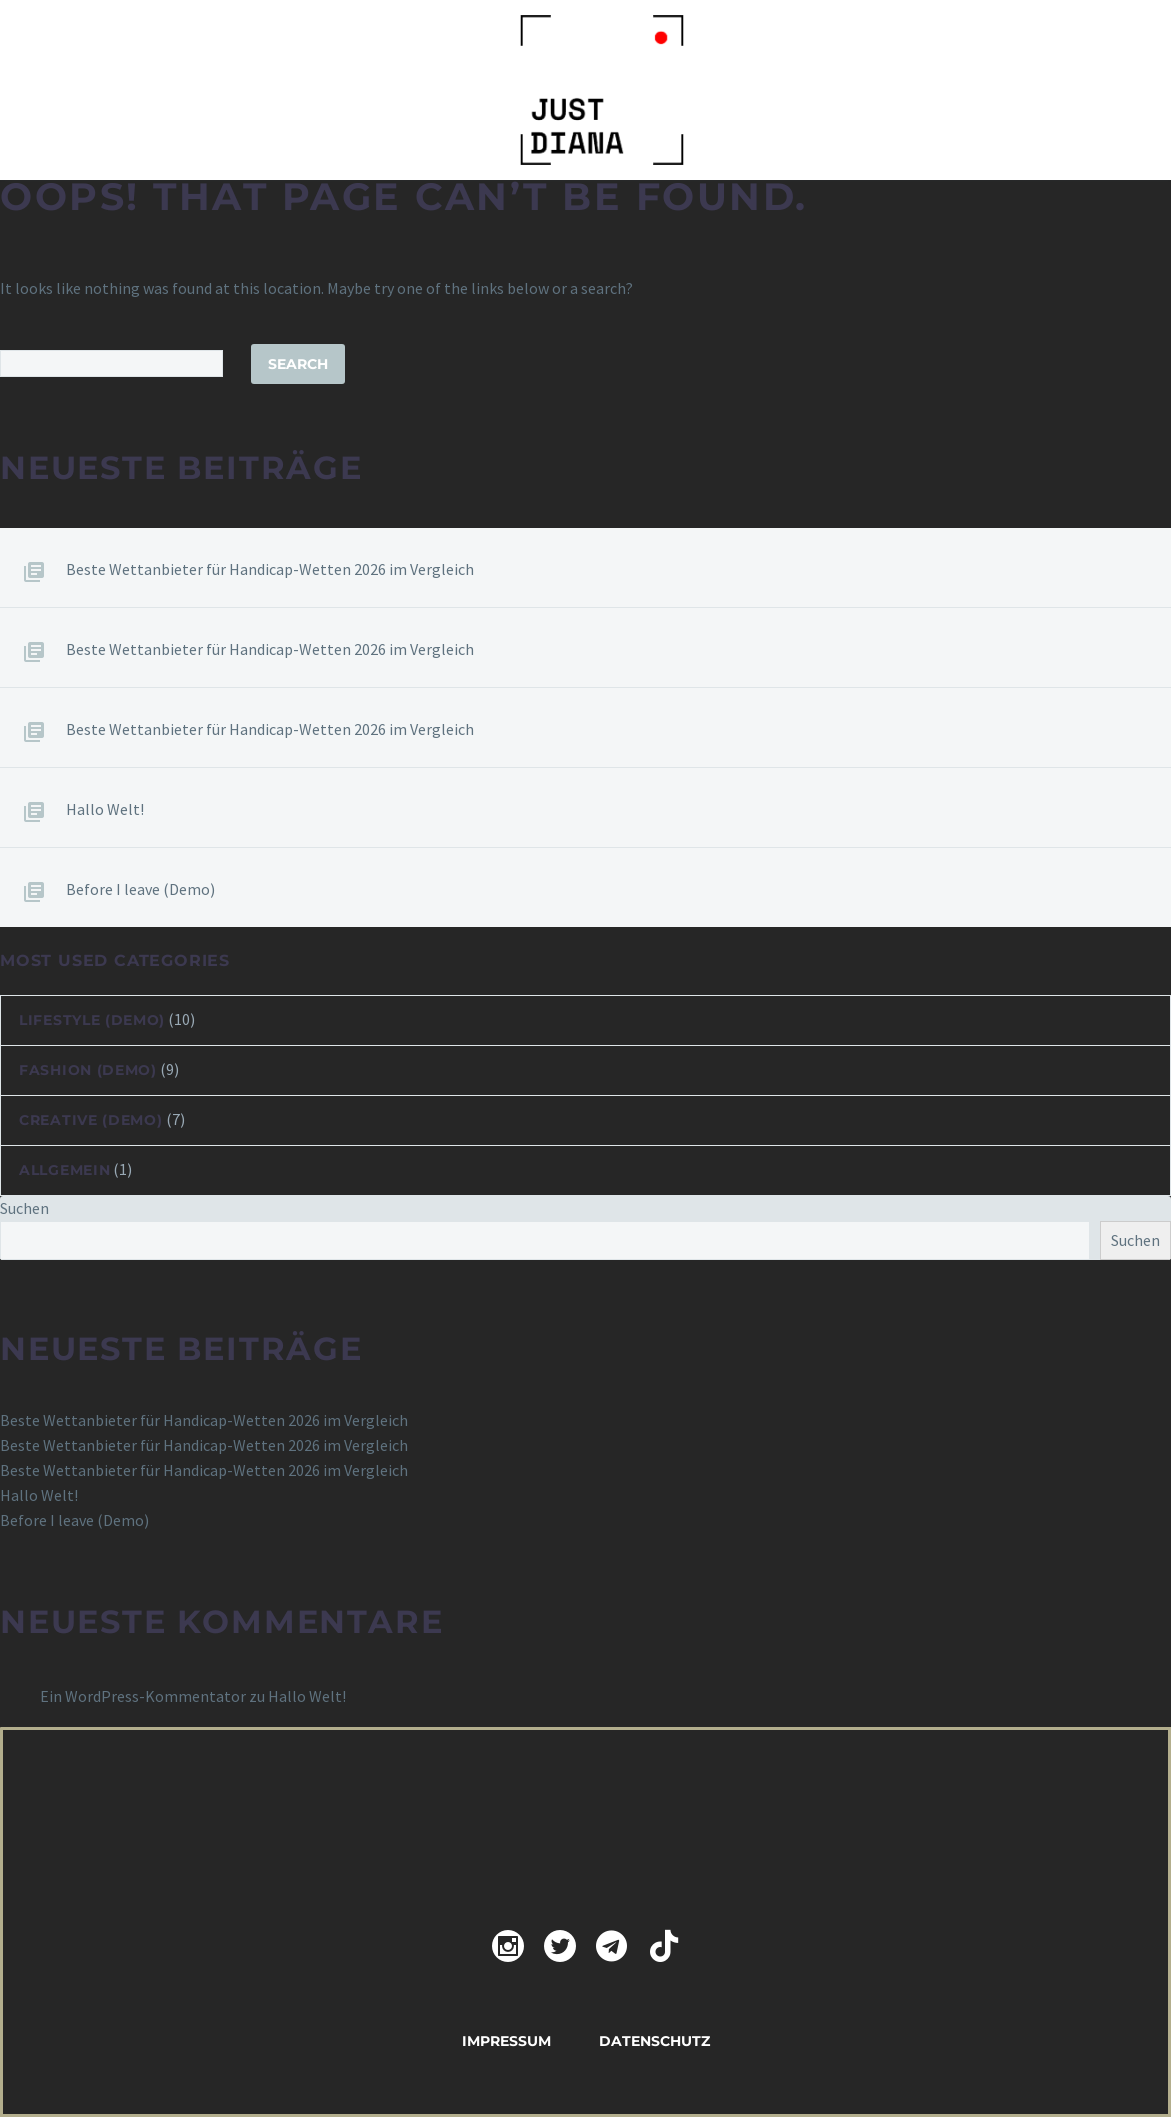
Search (298, 364)
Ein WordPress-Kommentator (143, 1696)
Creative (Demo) (91, 1120)
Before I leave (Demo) (140, 889)
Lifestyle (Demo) (92, 1020)
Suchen (24, 1208)
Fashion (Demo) (88, 1070)
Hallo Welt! (105, 809)
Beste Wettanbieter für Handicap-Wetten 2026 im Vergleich (270, 569)
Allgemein (64, 1170)
